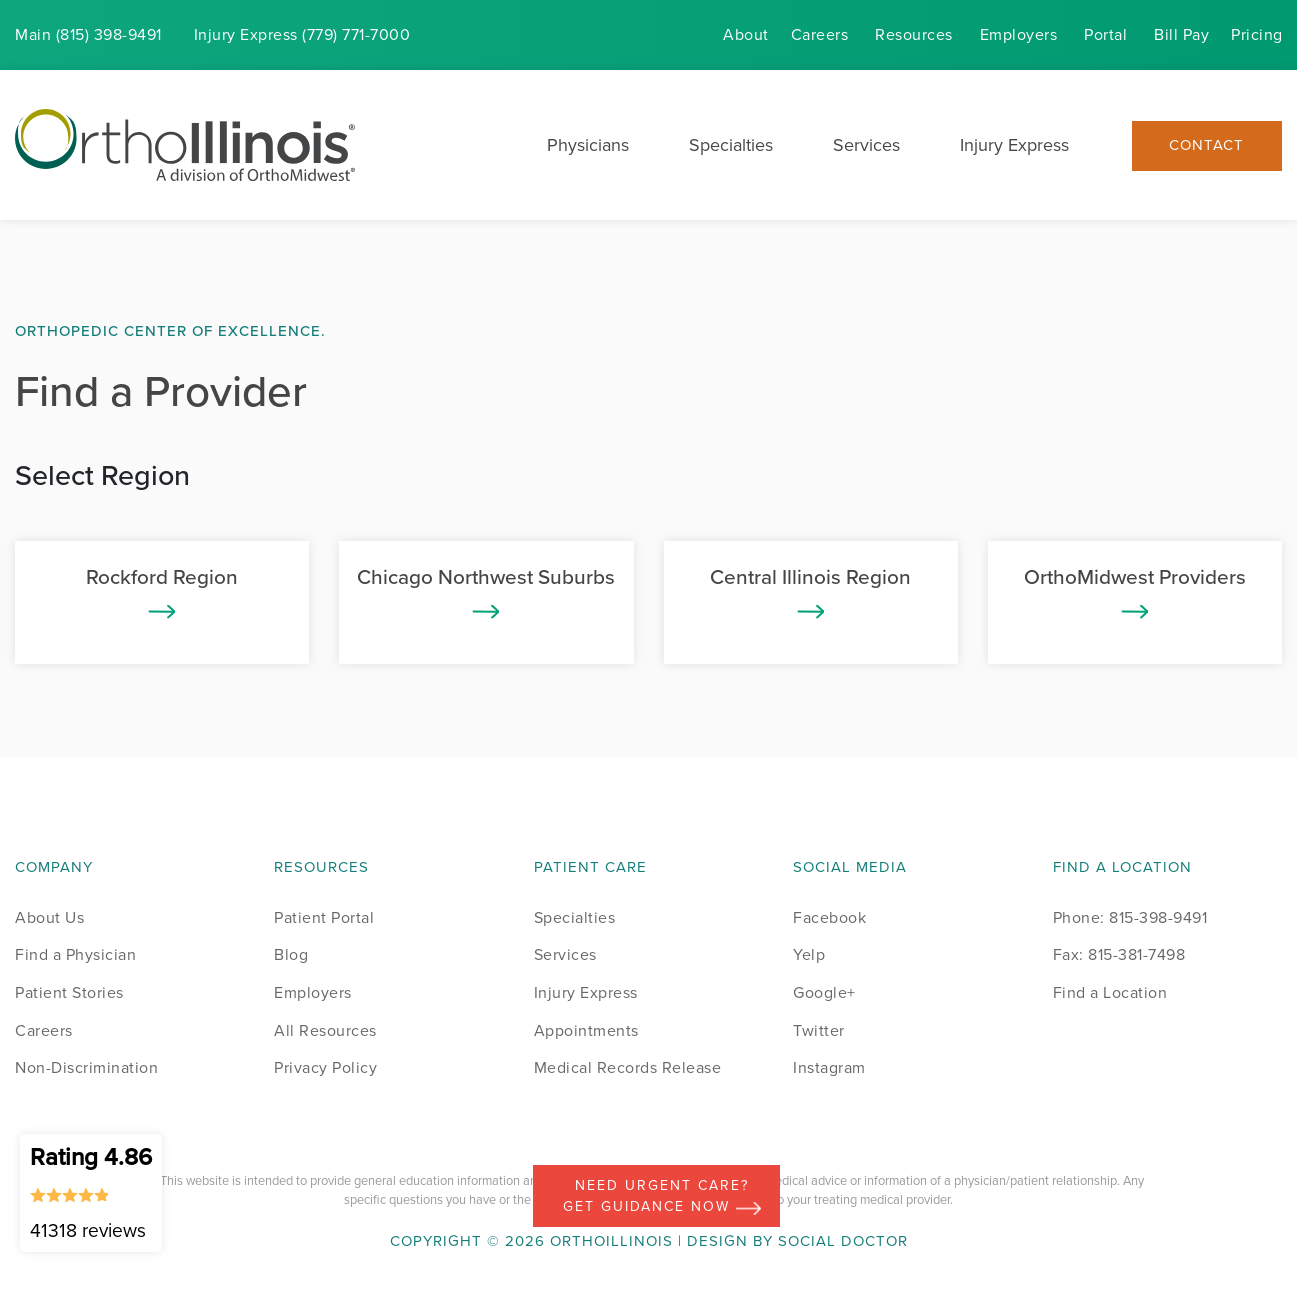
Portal (1105, 34)
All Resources (325, 1030)
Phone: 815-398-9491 (1130, 917)
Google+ (824, 992)
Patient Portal (324, 917)
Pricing (1257, 34)
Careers (820, 34)
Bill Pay (1181, 34)
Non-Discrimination (86, 1067)
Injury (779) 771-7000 (302, 34)
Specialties (731, 145)
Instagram (829, 1067)
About (746, 34)
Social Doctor (843, 1241)
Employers (1019, 34)
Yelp (809, 954)
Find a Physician (75, 954)
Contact (1206, 145)
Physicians (588, 145)
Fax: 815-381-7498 (1119, 954)
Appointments (586, 1030)
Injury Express (1014, 145)
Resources (914, 34)
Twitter (819, 1030)
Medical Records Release (628, 1067)
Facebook (829, 917)
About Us (49, 917)
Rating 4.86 (91, 1192)
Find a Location (1110, 992)
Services (866, 145)
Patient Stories (69, 992)
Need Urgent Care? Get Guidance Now (662, 1196)
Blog (291, 954)
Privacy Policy (325, 1067)
